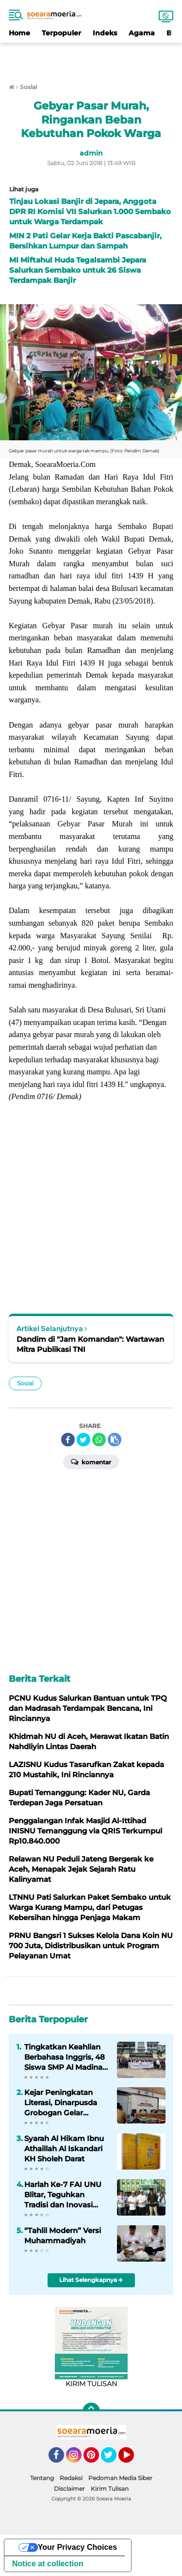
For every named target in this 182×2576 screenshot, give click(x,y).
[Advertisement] (91, 57)
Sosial (25, 1383)
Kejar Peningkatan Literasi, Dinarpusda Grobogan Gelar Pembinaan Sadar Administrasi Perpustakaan (60, 2103)
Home (19, 33)
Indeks (105, 33)
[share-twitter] (83, 1439)
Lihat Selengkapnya (91, 2279)
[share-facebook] (68, 1439)
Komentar (91, 1461)
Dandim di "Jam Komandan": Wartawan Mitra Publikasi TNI (90, 1344)
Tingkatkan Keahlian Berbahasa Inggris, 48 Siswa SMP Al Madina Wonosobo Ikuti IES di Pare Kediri (65, 2057)
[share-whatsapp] (99, 1439)
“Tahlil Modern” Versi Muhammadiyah (62, 2235)
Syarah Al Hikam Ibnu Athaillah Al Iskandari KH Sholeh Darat (64, 2148)
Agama (142, 33)
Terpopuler (61, 33)
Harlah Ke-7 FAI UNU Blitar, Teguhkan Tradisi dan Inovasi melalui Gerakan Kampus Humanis (62, 2195)
